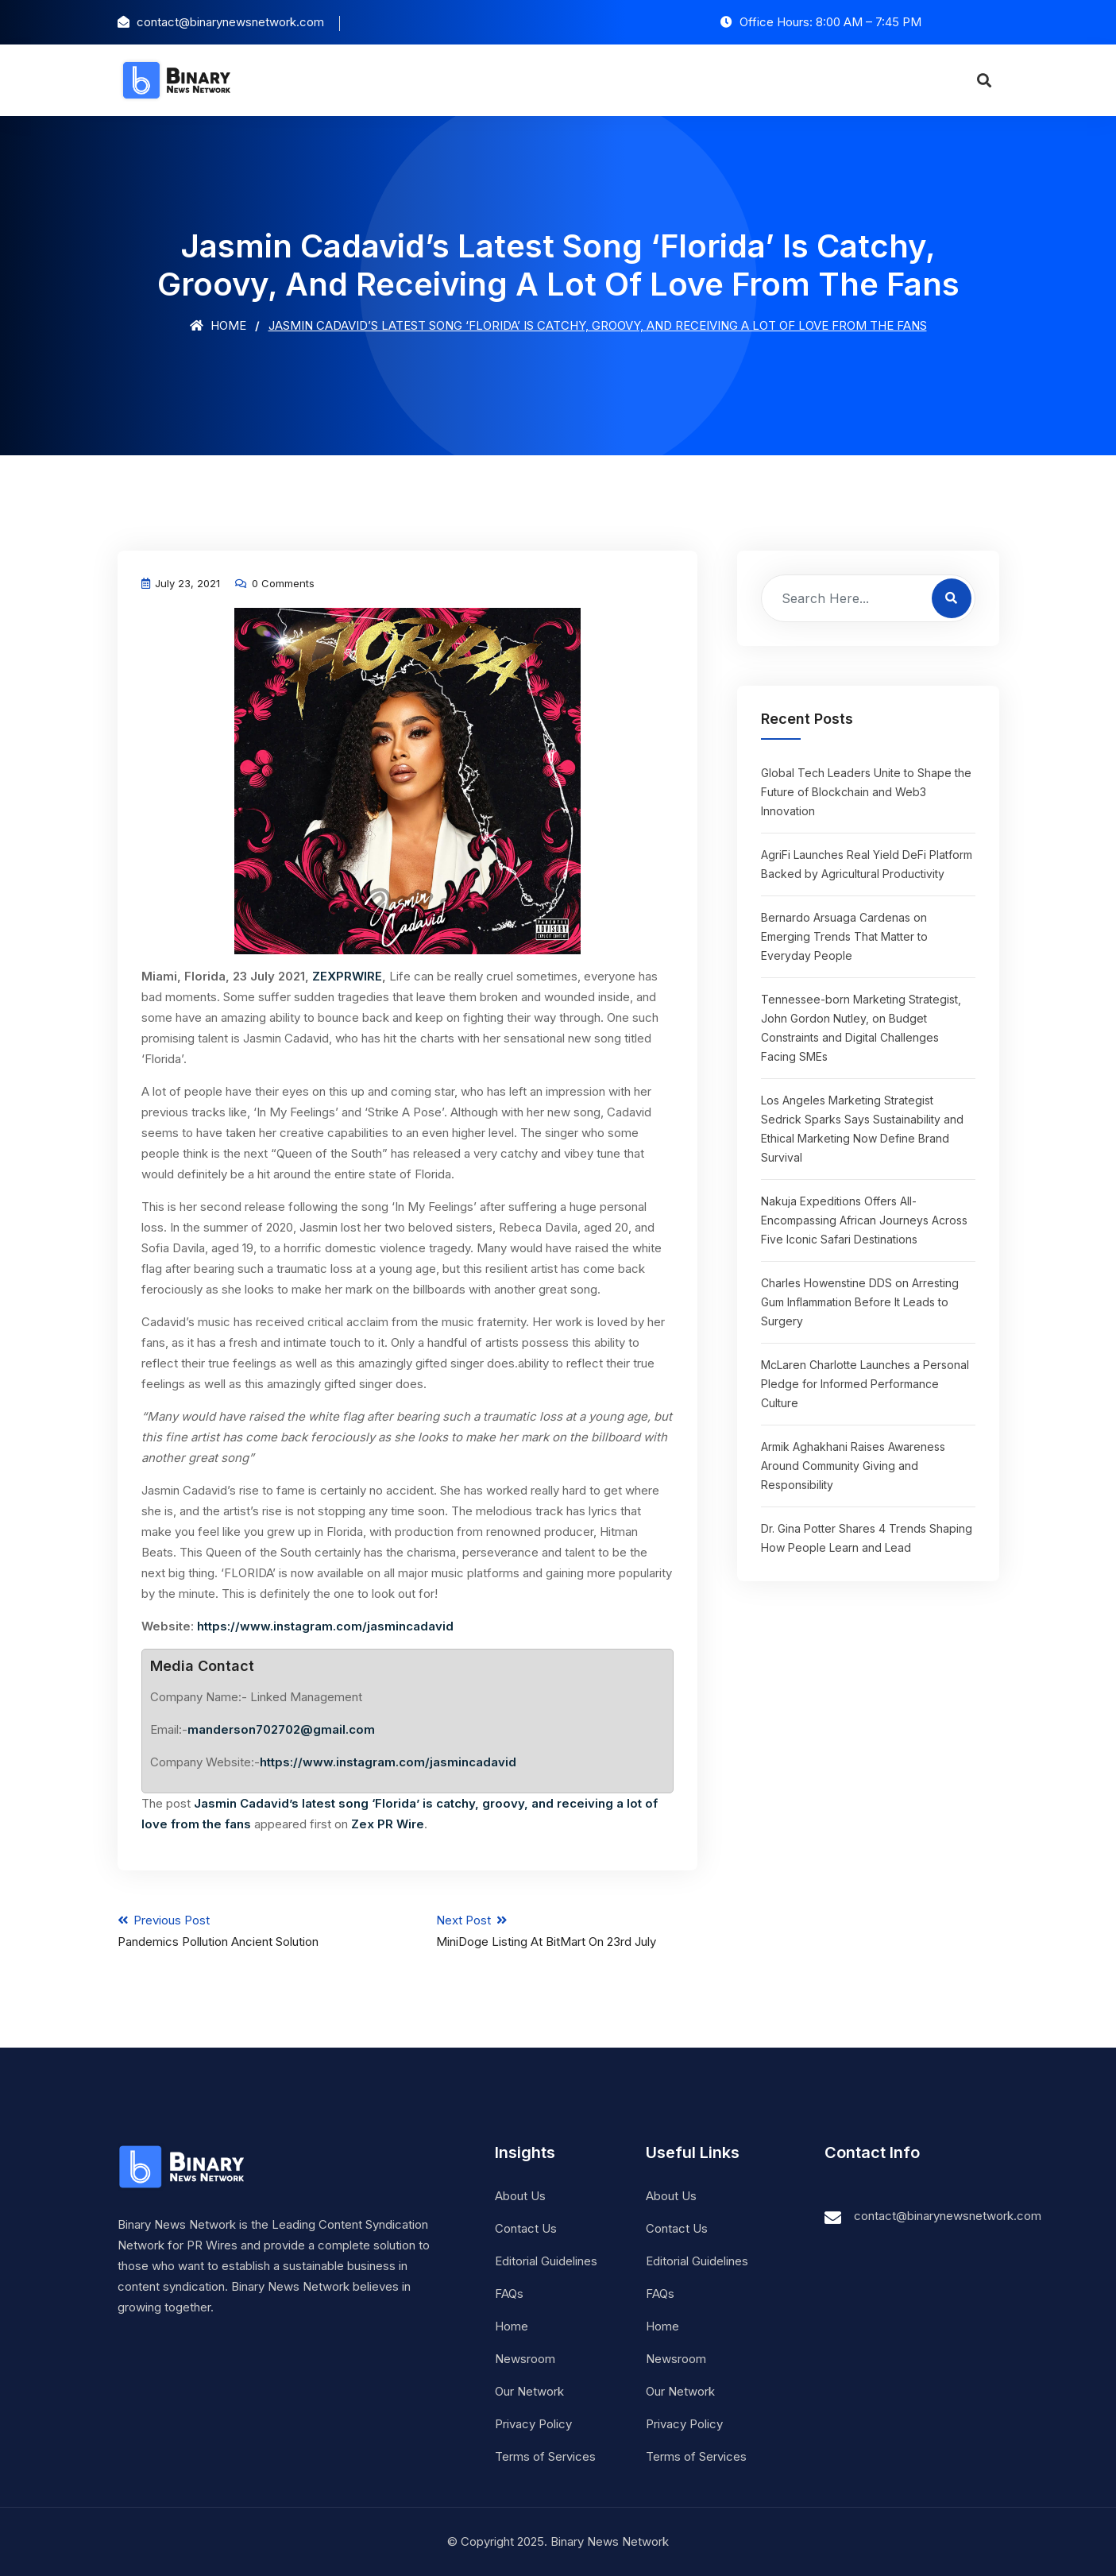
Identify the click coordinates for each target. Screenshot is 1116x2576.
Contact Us (526, 2228)
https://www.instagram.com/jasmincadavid (325, 1626)
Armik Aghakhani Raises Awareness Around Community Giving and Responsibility (853, 1465)
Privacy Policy (533, 2423)
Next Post (566, 1931)
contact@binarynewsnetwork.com (947, 2215)
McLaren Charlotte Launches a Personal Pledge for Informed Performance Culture (865, 1384)
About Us (520, 2195)
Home (218, 325)
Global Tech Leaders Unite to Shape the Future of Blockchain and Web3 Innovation (866, 792)
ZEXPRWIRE (347, 976)
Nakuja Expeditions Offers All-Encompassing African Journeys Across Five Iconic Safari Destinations (864, 1220)
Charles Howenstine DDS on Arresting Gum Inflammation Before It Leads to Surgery (860, 1302)
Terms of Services (545, 2456)
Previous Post (248, 1931)
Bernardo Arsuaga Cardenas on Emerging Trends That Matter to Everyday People (844, 936)
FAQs (509, 2293)
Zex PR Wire (387, 1823)
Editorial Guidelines (546, 2261)
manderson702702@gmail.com (281, 1729)
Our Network (529, 2391)
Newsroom (525, 2358)
